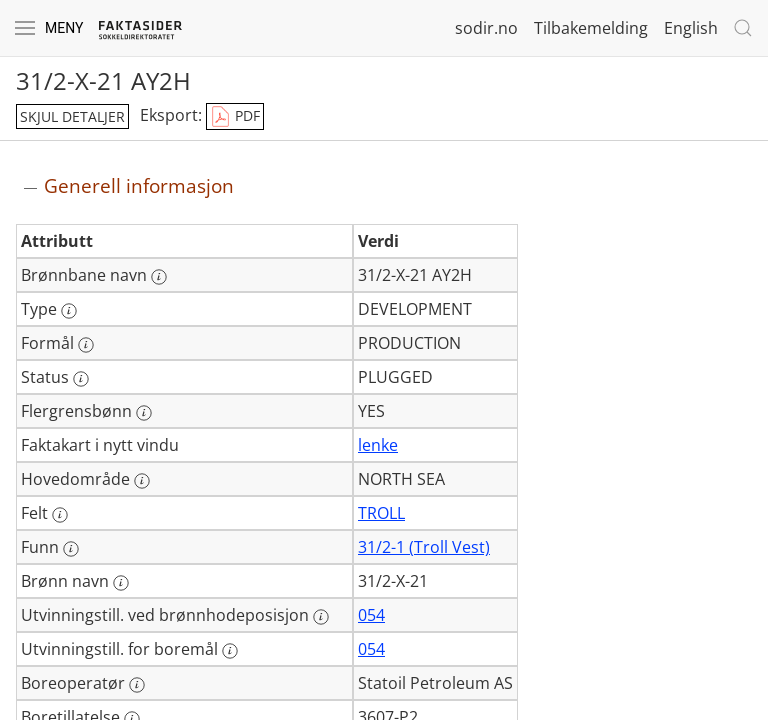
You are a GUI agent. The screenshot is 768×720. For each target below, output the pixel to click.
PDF (235, 117)
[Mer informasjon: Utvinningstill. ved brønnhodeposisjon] (321, 617)
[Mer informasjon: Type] (69, 311)
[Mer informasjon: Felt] (60, 515)
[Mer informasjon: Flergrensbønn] (144, 413)
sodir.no (486, 28)
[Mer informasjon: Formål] (86, 345)
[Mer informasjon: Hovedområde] (142, 481)
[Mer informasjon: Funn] (71, 549)
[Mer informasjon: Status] (81, 379)
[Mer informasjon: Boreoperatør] (137, 685)
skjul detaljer (72, 116)
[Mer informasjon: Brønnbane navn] (159, 277)
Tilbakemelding (591, 28)
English (691, 28)
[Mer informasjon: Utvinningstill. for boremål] (230, 651)
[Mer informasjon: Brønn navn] (121, 583)
